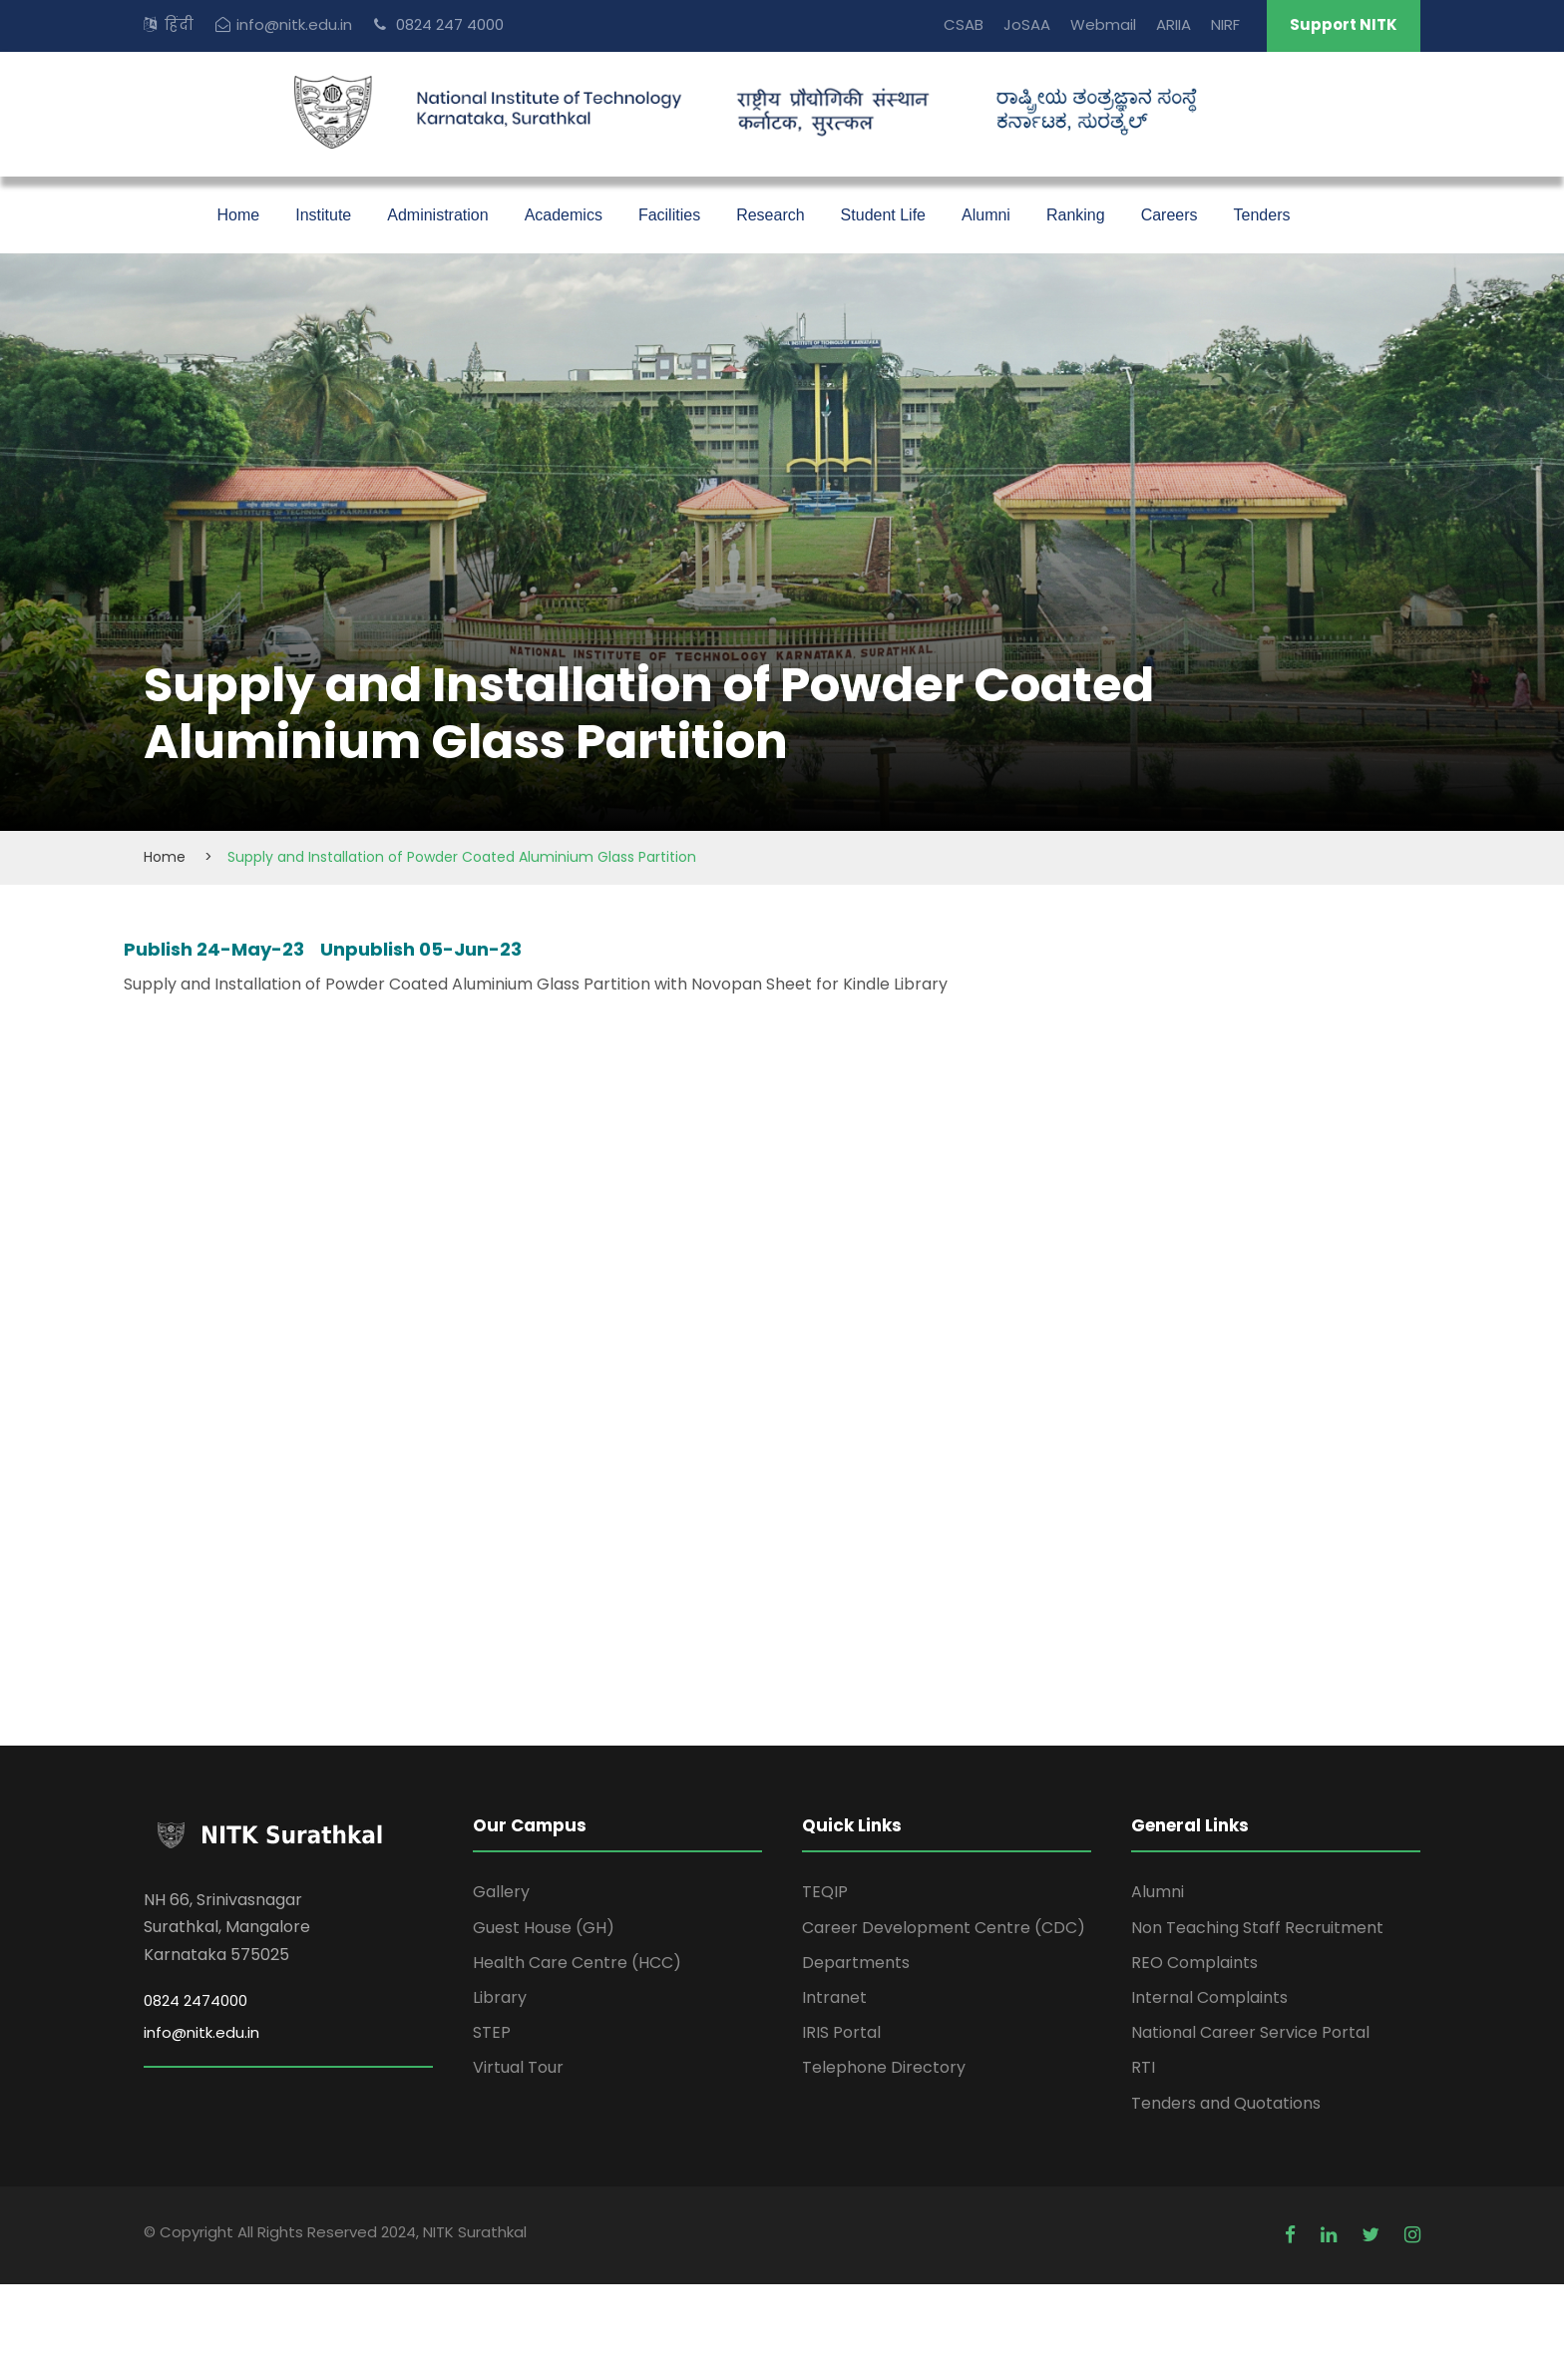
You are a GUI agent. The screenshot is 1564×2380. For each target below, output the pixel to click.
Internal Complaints (1209, 1997)
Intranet (834, 1997)
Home (238, 214)
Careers (1169, 214)
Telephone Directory (884, 2067)
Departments (856, 1962)
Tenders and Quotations (1226, 2103)
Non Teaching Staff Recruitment (1257, 1927)
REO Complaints (1194, 1962)
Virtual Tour (518, 2067)
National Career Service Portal (1250, 2032)
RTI (1143, 2067)
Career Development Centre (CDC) (943, 1927)
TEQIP (825, 1891)
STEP (492, 2032)
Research (770, 214)
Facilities (669, 214)
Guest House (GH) (543, 1927)
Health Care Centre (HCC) (577, 1962)
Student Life (883, 214)
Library (500, 1997)
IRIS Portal (841, 2032)
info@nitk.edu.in (294, 24)
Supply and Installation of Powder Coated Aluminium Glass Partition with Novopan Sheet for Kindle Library (536, 984)
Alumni (986, 214)
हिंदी (179, 24)
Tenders (1262, 214)
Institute (323, 214)
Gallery (501, 1891)
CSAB (963, 24)
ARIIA (1173, 24)
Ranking (1075, 214)
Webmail (1103, 24)
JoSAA (1026, 24)
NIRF (1225, 24)
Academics (563, 214)
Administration (437, 214)
